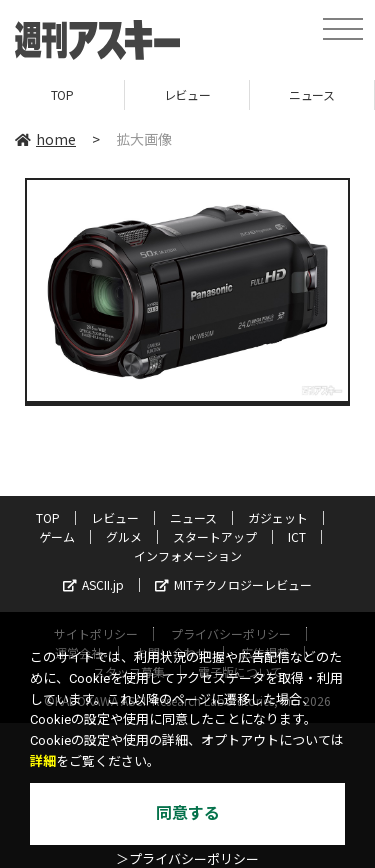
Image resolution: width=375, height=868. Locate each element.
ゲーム (57, 536)
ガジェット (278, 517)
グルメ (124, 536)
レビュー (187, 94)
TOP (62, 94)
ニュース (311, 94)
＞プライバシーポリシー (187, 859)
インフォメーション (188, 555)
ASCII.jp (93, 584)
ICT (297, 536)
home (45, 139)
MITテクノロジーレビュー (233, 584)
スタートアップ (215, 536)
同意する (188, 813)
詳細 (43, 761)
